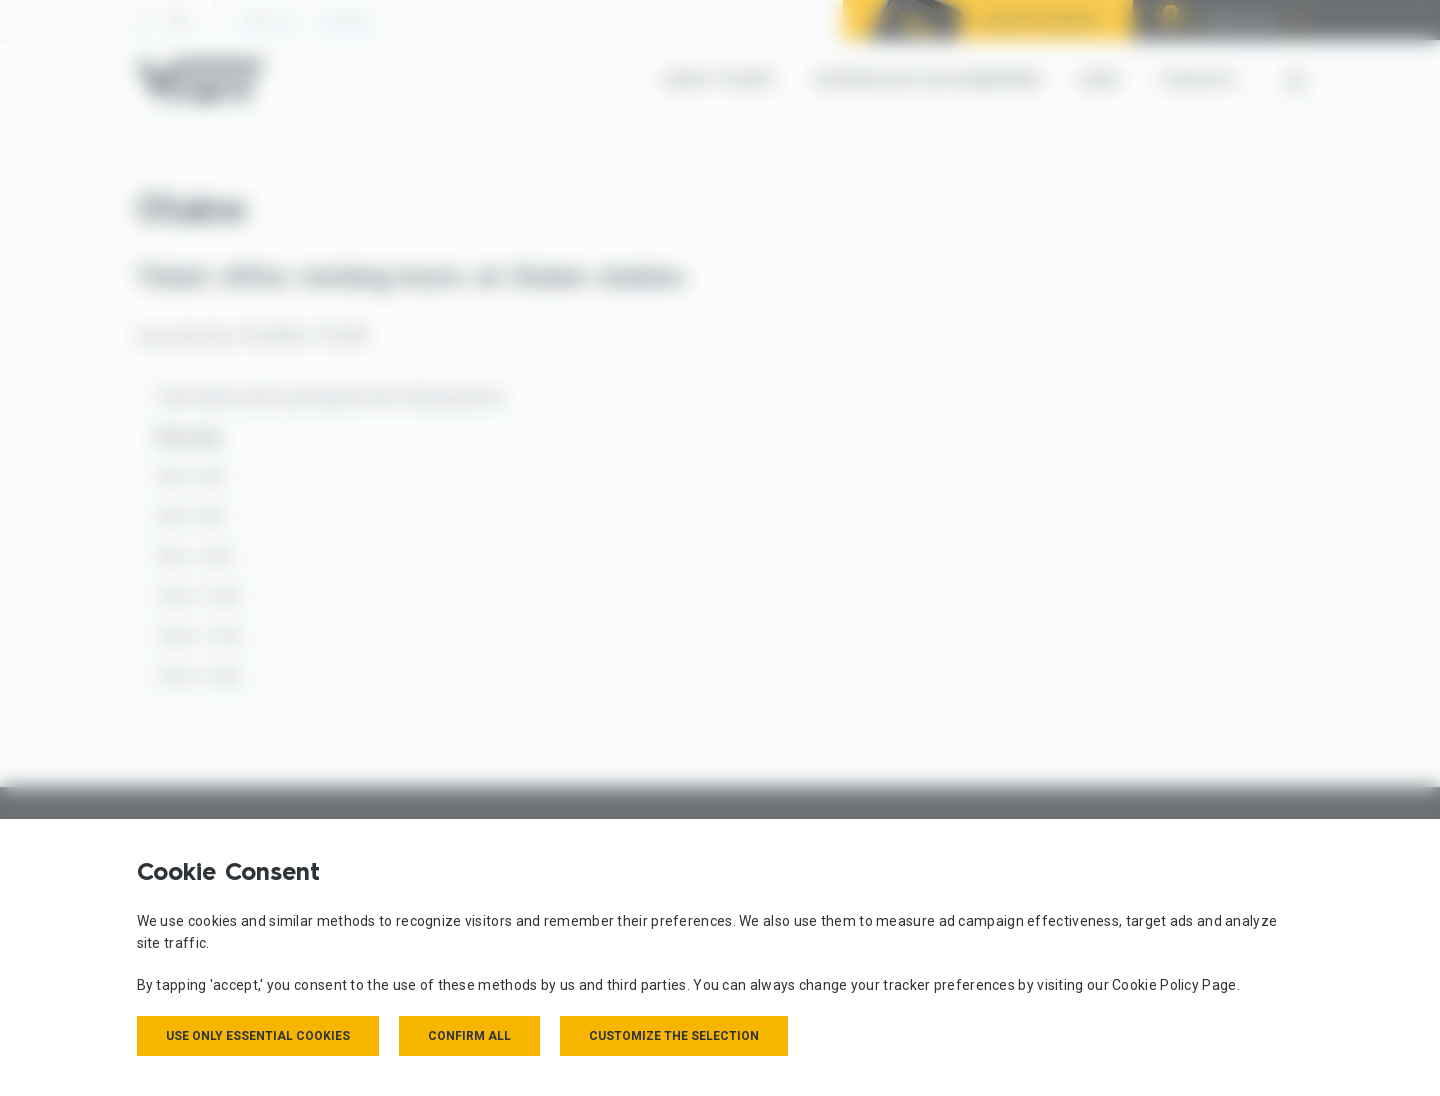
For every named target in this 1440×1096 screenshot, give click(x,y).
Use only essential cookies (258, 1036)
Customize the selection (674, 1036)
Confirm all (469, 1036)
